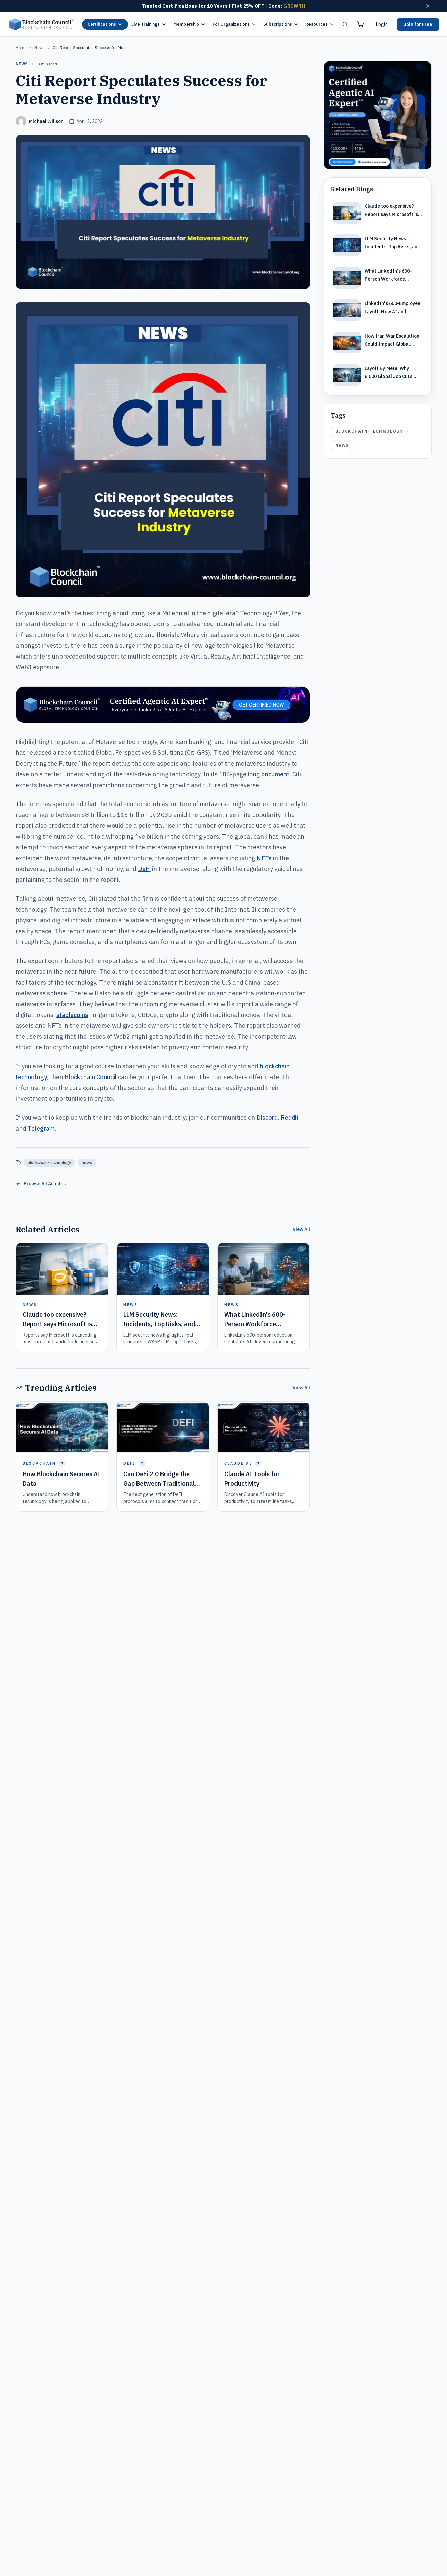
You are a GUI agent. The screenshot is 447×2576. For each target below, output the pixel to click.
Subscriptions (281, 24)
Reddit (290, 1117)
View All (301, 1229)
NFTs (264, 858)
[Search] (345, 24)
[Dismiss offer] (428, 6)
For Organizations (234, 24)
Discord (267, 1117)
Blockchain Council (91, 1077)
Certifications (105, 24)
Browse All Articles (41, 1184)
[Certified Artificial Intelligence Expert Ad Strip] (163, 704)
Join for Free (418, 24)
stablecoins (72, 1015)
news (39, 47)
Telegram (40, 1128)
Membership (189, 24)
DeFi (144, 869)
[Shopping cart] (360, 24)
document (275, 774)
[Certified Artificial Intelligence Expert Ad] (378, 115)
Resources (319, 24)
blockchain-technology (49, 1162)
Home (21, 47)
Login (382, 24)
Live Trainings (149, 24)
